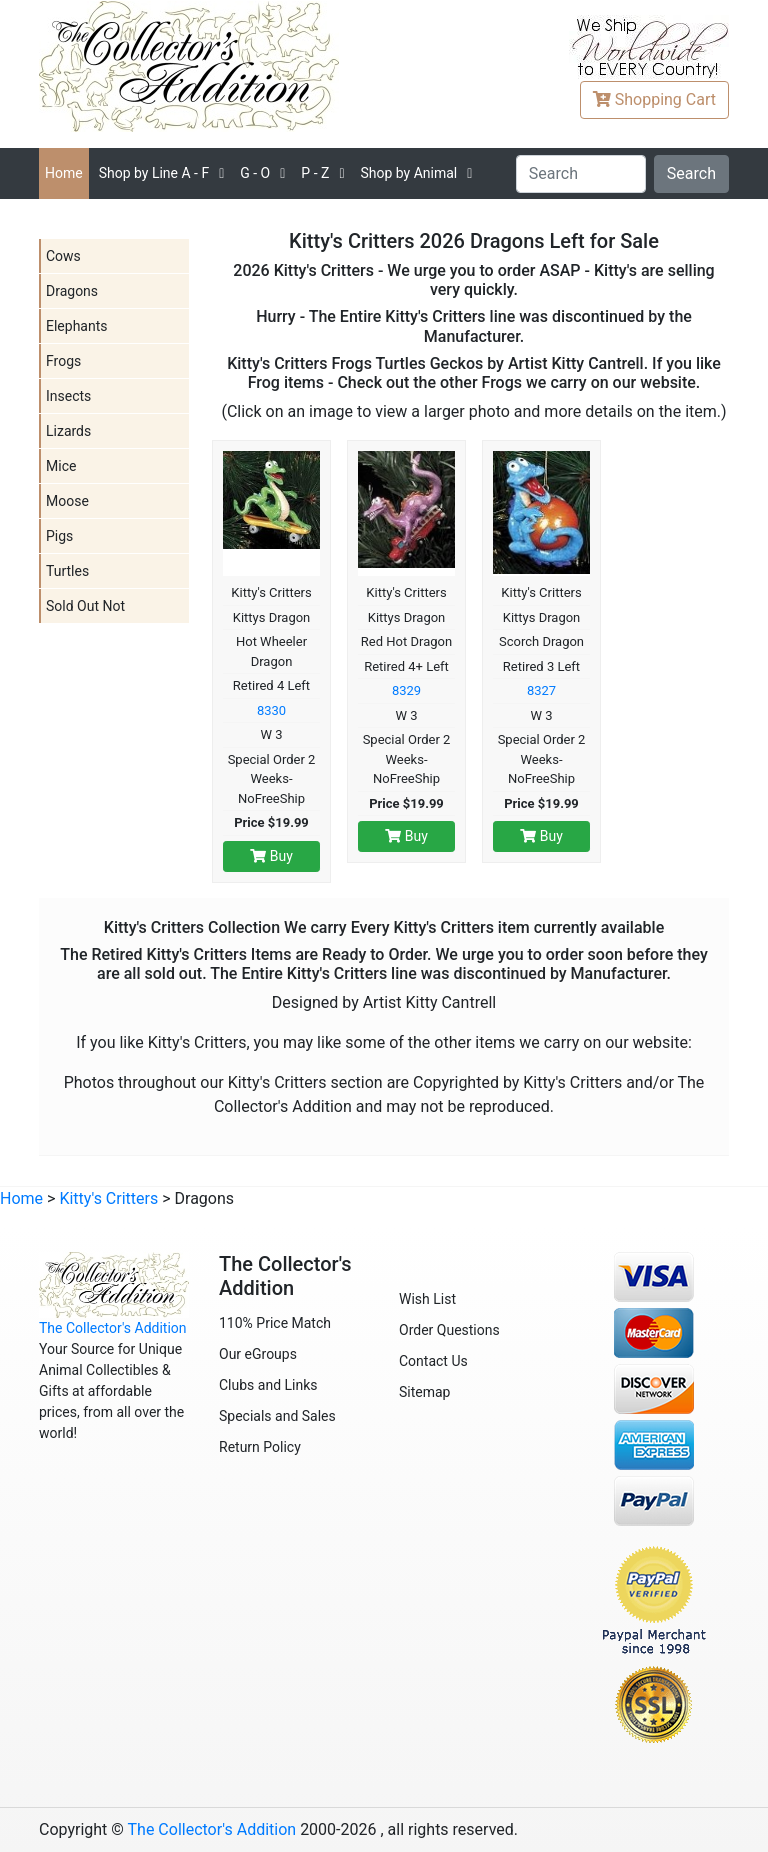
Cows (63, 256)
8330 (271, 710)
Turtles (67, 571)
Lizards (68, 431)
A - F (154, 173)
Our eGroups (258, 1354)
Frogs (63, 361)
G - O (255, 173)
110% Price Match (275, 1323)
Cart (654, 99)
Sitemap (424, 1392)
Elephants (77, 326)
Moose (67, 501)
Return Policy (260, 1447)
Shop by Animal (408, 173)
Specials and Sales (277, 1416)
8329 (406, 690)
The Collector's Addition (113, 1328)
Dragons (72, 291)
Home (64, 173)
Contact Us (433, 1361)
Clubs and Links (268, 1385)
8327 (541, 690)
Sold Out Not (85, 606)
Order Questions (449, 1330)
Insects (68, 396)
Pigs (59, 536)
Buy (271, 856)
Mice (61, 466)
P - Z (315, 173)
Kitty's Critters (108, 1198)
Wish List (427, 1299)
